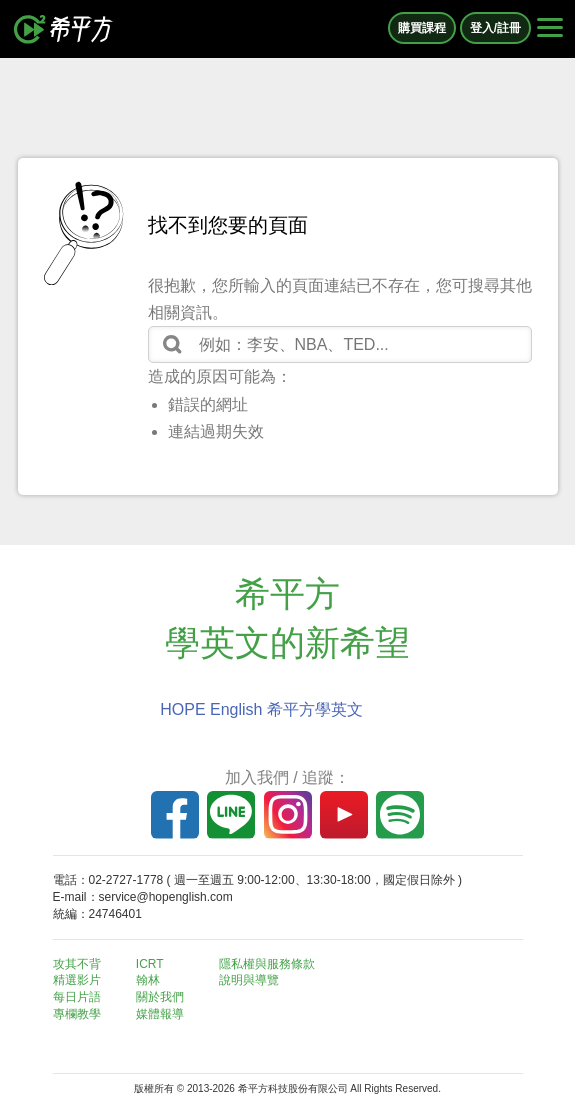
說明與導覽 (249, 980)
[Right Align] (550, 29)
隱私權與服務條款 (267, 964)
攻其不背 (77, 964)
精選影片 (77, 980)
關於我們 (160, 997)
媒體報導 (160, 1014)
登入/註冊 (495, 28)
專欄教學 (77, 1014)
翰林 (148, 980)
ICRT (150, 964)
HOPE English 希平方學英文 (261, 709)
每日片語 (77, 997)
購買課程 (422, 28)
